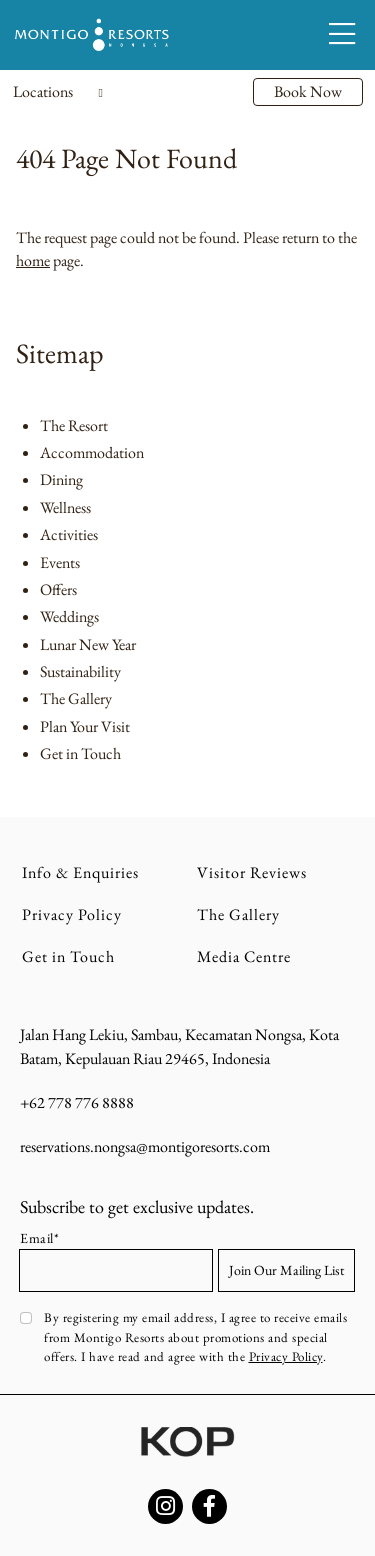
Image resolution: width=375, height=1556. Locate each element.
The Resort (74, 425)
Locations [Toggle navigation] (58, 91)
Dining (61, 479)
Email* (39, 1238)
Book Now (308, 91)
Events (60, 562)
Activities (69, 534)
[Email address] (116, 1270)
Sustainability (80, 671)
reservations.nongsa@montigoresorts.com (145, 1146)
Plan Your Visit (85, 726)
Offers (58, 589)
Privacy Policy (72, 914)
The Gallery (76, 698)
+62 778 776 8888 (77, 1102)
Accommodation (92, 452)
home (33, 260)
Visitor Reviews (252, 872)
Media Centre (244, 956)
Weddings (69, 616)
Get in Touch (80, 753)
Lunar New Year (88, 644)
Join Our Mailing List (286, 1270)
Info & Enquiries (80, 872)
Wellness (65, 507)
